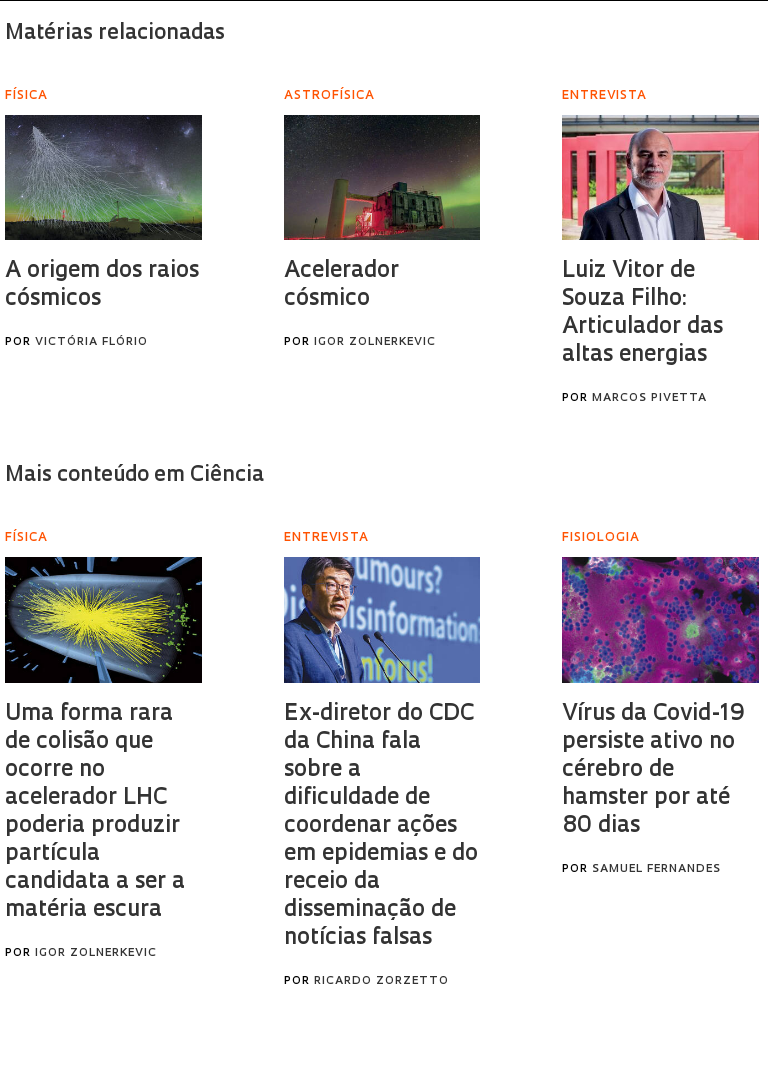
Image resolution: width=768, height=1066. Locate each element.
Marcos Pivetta (649, 398)
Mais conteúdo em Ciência (134, 475)
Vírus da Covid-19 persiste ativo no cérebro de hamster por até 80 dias (653, 770)
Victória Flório (91, 342)
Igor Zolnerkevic (375, 342)
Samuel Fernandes (656, 869)
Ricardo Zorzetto (381, 981)
